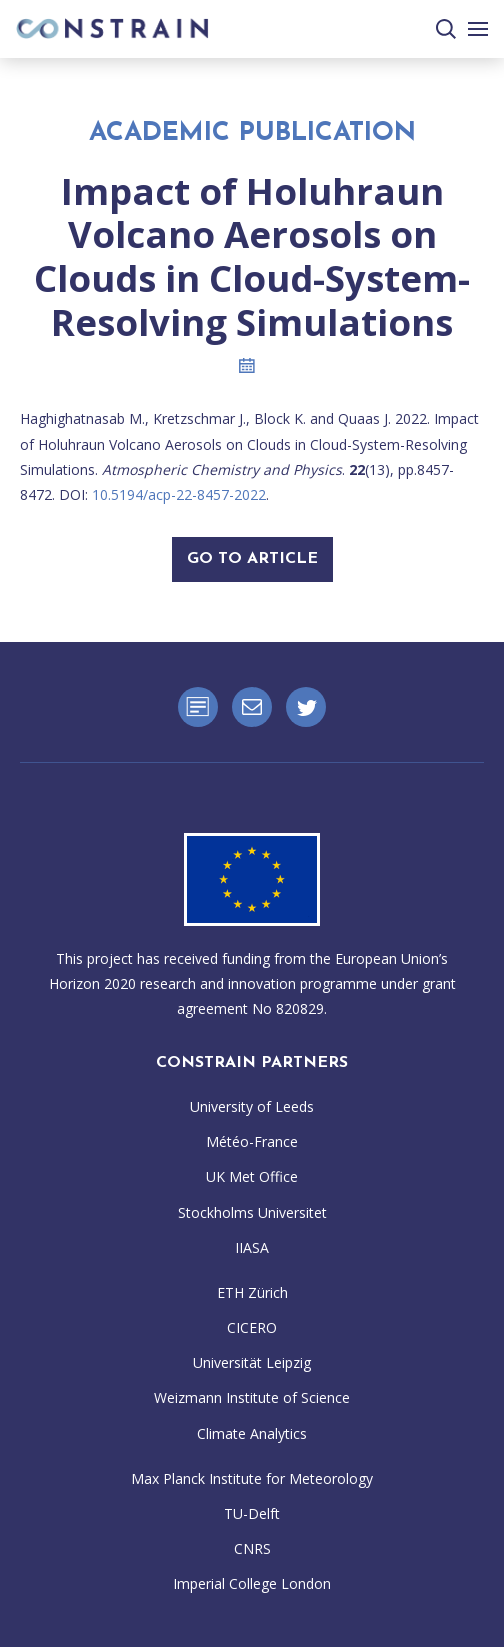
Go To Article (252, 559)
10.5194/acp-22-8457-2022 (179, 494)
